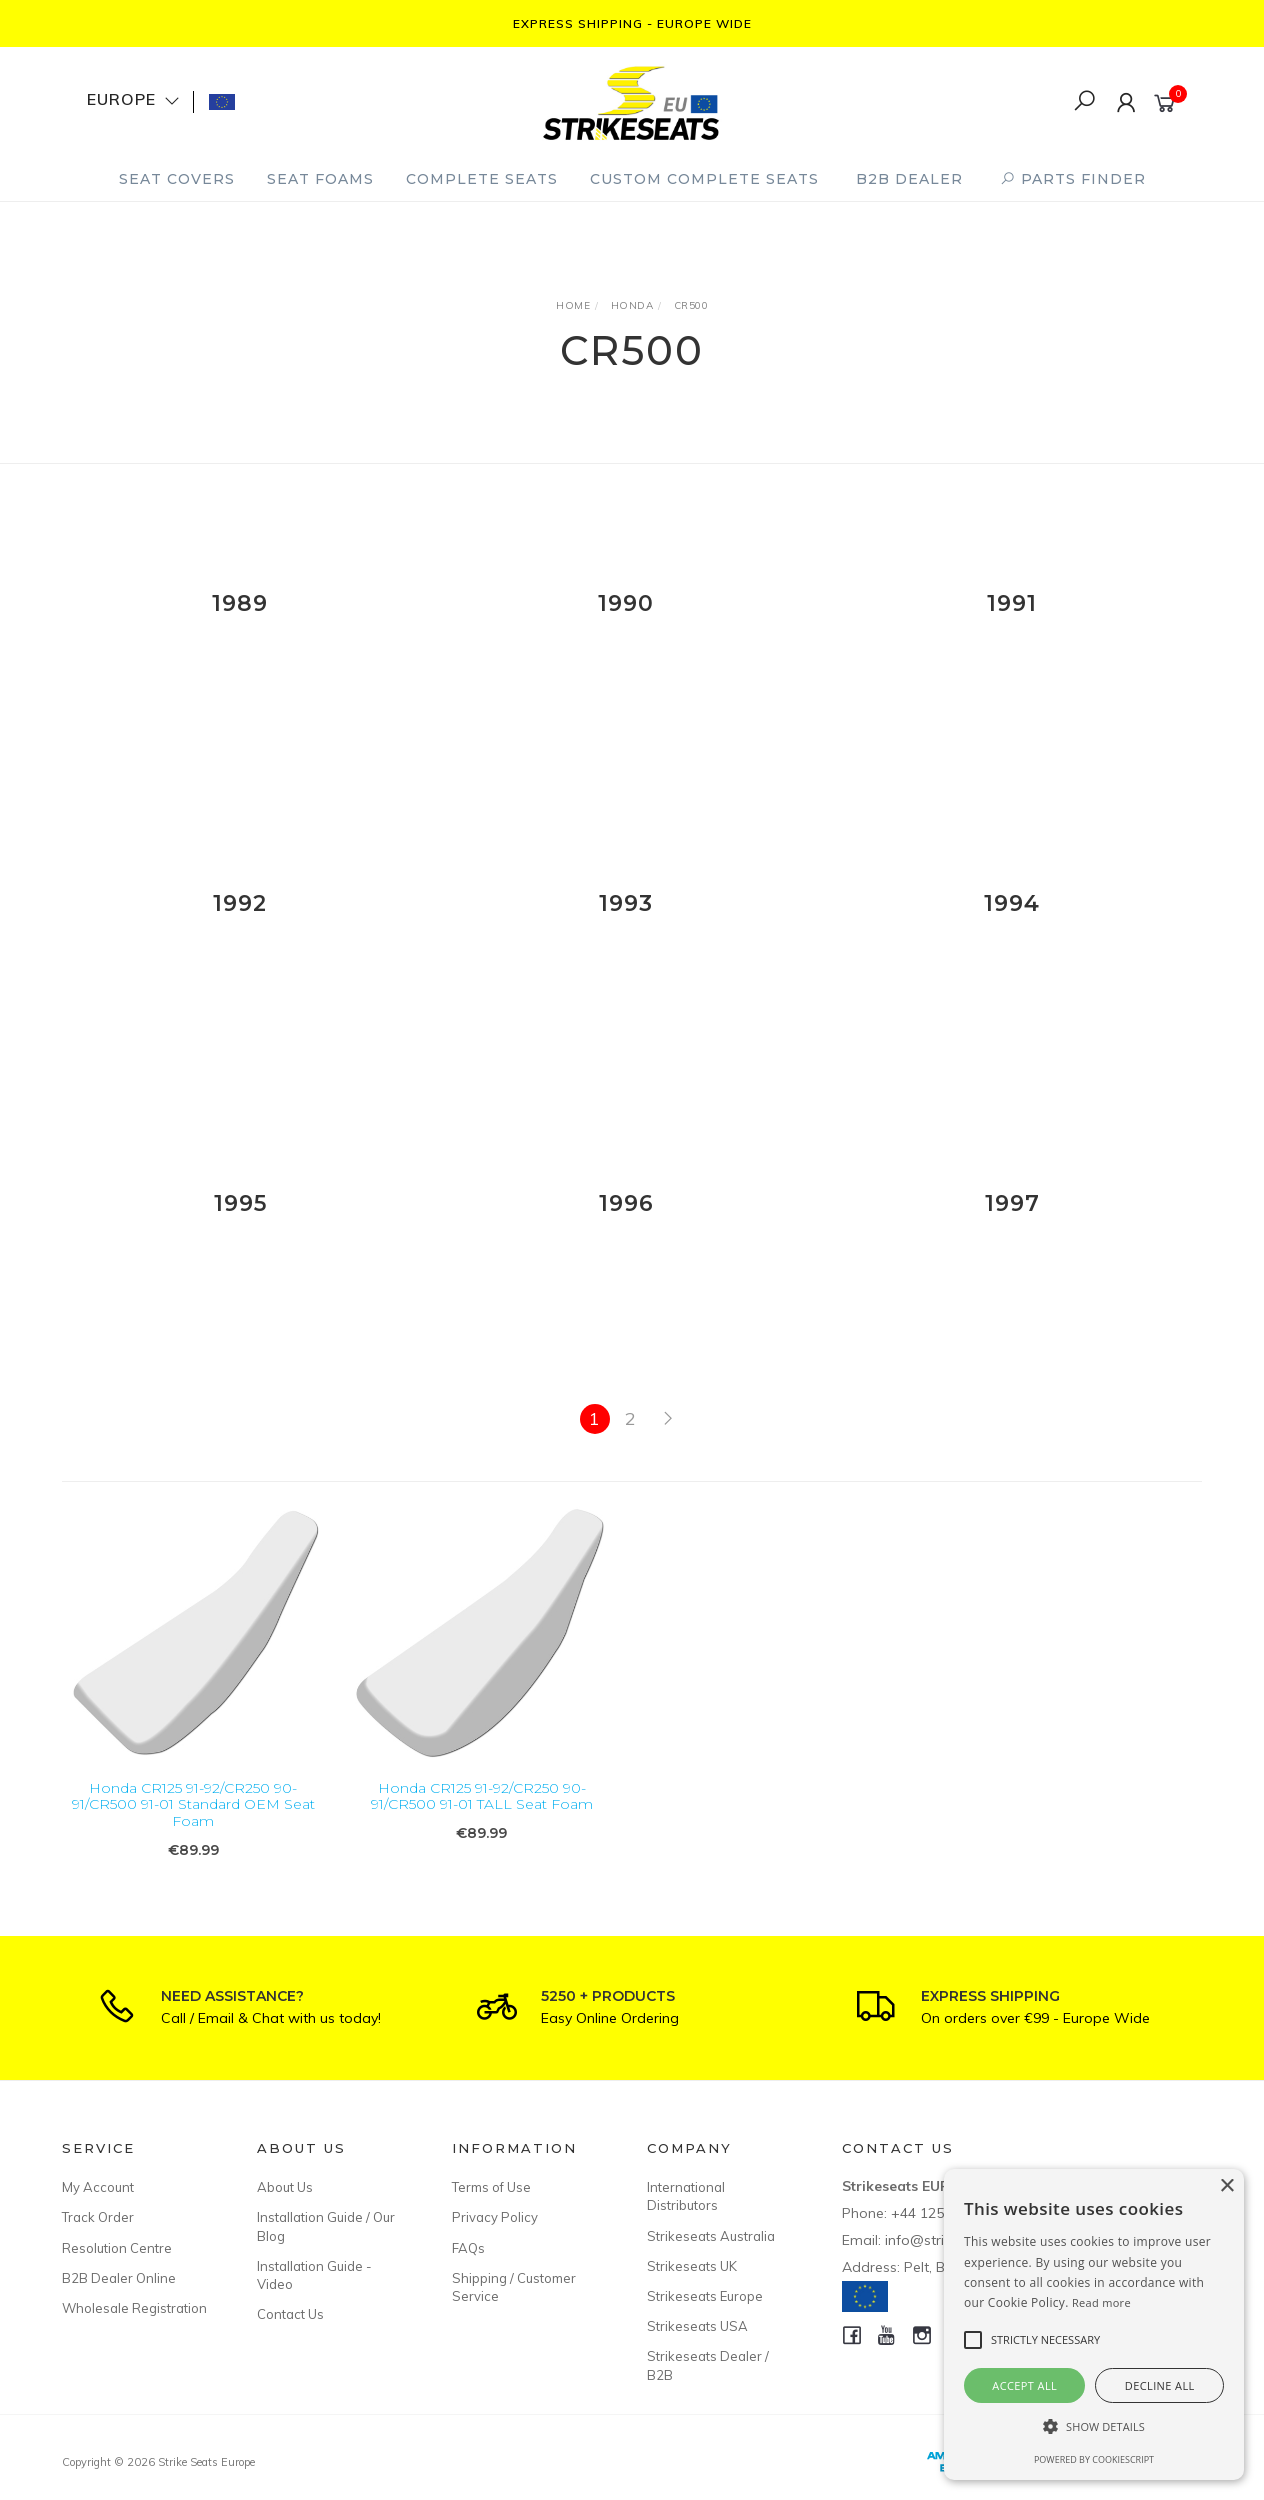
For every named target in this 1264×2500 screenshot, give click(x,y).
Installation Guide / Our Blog (326, 2226)
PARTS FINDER (1073, 179)
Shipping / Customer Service (514, 2287)
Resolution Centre (117, 2248)
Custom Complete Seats (704, 179)
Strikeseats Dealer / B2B (708, 2365)
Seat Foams (320, 179)
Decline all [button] (1160, 2385)
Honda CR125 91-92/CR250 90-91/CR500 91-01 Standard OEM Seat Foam (193, 1821)
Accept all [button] (1024, 2385)
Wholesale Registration (134, 2308)
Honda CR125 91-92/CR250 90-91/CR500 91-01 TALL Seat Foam (482, 1812)
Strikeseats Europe (705, 2296)
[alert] (1094, 2324)
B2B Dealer (909, 179)
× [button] (1226, 2186)
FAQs (468, 2248)
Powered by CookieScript (1094, 2459)
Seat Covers (177, 179)
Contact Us (290, 2314)
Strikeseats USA (697, 2326)
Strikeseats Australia (711, 2236)
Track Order (98, 2217)
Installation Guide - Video (314, 2275)
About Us (285, 2187)
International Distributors (686, 2196)
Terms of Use (491, 2187)
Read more (1101, 2302)
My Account (98, 2187)
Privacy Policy (495, 2217)
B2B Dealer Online (119, 2278)
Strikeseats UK (692, 2266)
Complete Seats (482, 179)
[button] (1094, 2426)
